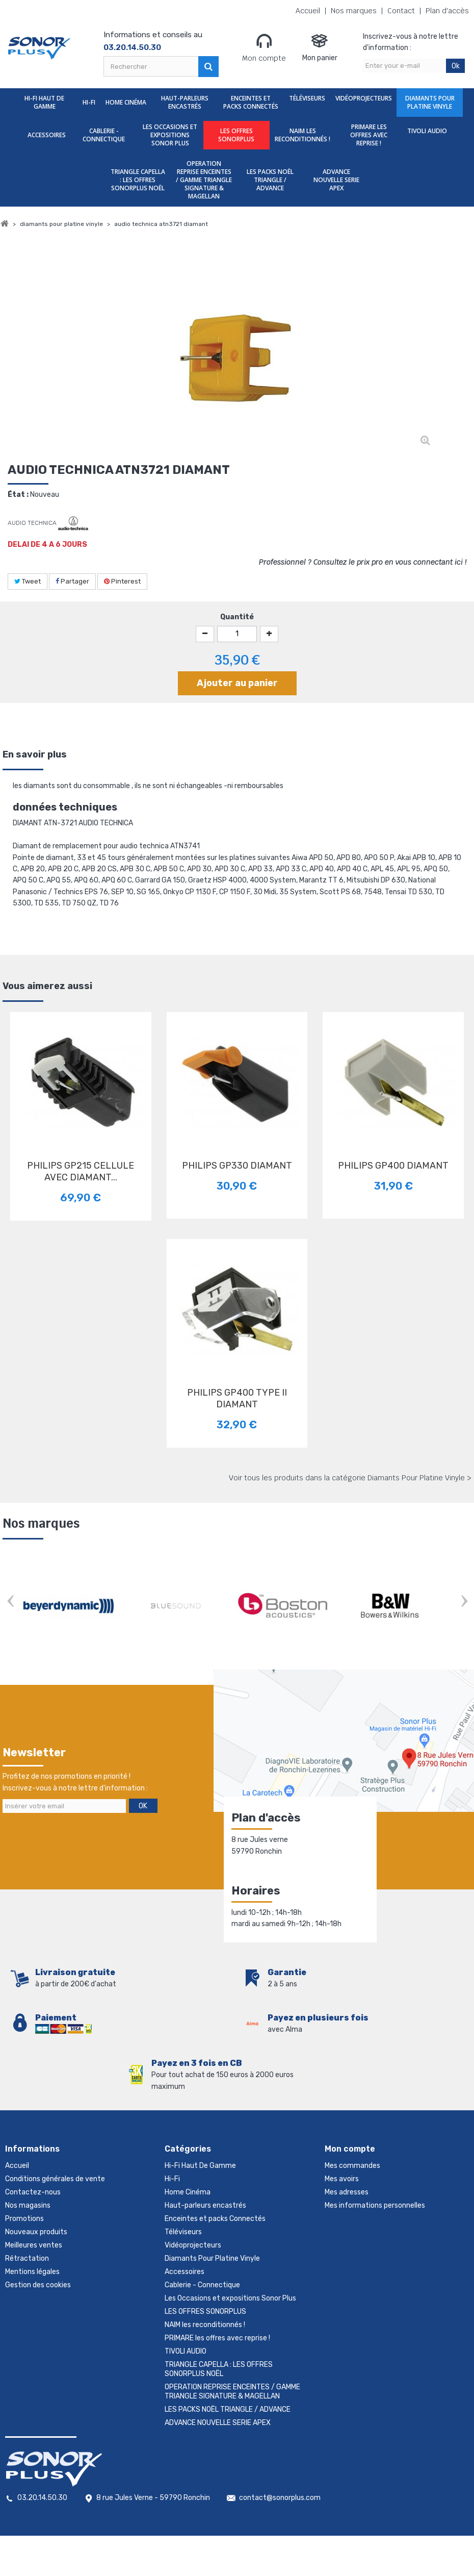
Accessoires (47, 135)
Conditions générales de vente (55, 2179)
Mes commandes (352, 2165)
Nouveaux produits (36, 2232)
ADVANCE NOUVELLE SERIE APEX (336, 179)
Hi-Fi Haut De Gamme (44, 102)
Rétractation (27, 2258)
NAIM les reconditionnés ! (302, 135)
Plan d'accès (447, 11)
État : (18, 494)
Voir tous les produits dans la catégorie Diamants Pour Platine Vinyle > (350, 1477)
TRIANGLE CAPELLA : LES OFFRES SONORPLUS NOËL (138, 179)
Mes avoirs (342, 2179)
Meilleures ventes (33, 2245)
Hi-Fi (89, 102)
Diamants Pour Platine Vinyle (430, 102)
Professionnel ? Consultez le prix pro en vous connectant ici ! (362, 562)
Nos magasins (27, 2205)
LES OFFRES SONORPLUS (236, 135)
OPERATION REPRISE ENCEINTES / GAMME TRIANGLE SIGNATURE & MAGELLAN (204, 179)
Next (463, 1602)
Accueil (308, 11)
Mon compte (264, 47)
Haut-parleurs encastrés (184, 102)
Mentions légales (32, 2271)
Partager (72, 581)
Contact (401, 11)
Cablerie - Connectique (104, 135)
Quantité (237, 617)
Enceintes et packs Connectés (250, 102)
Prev (10, 1602)
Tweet (27, 581)
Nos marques (354, 11)
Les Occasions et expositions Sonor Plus (170, 134)
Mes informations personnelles (375, 2205)
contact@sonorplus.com (280, 2497)
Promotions (24, 2218)
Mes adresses (346, 2192)
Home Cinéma (126, 102)
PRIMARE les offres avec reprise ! (368, 134)
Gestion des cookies (38, 2285)
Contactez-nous (33, 2192)
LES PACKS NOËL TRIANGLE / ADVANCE (270, 179)
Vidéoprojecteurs (363, 98)
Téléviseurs (307, 98)
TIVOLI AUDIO (427, 131)
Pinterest (122, 581)
